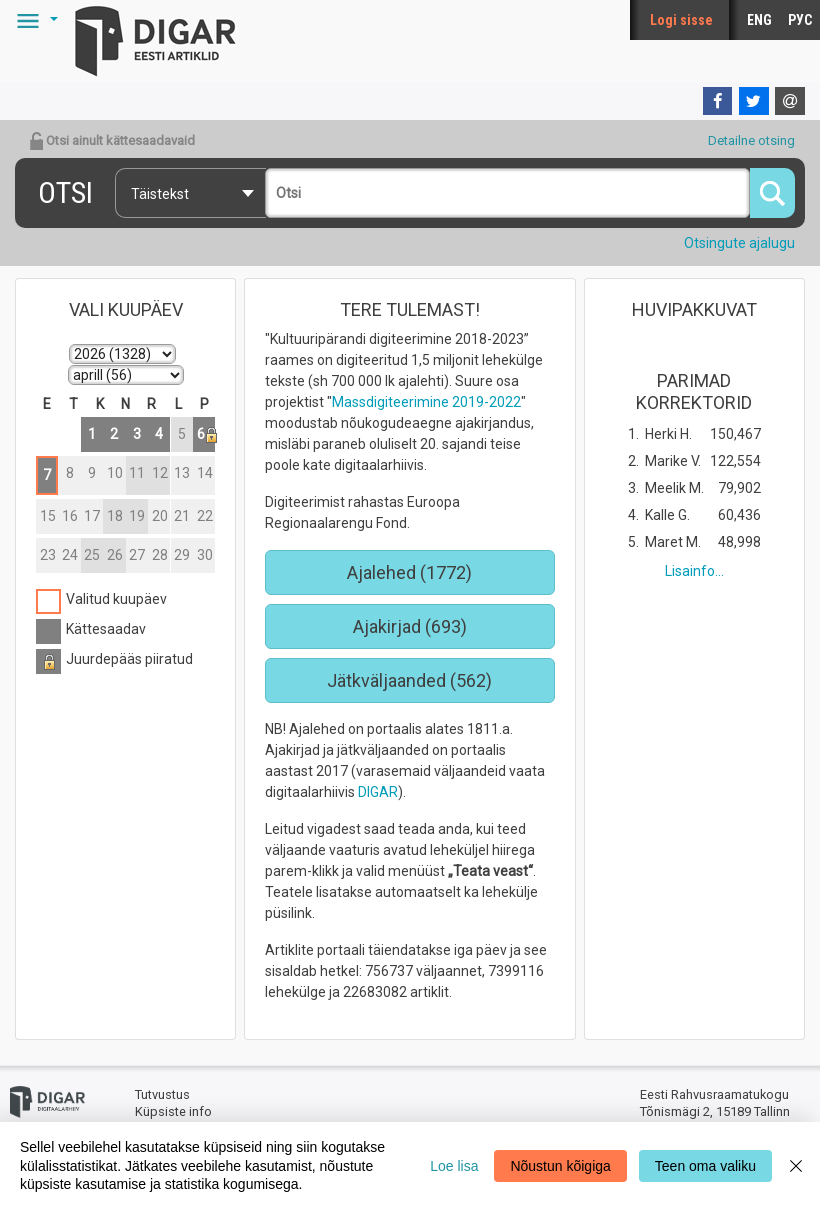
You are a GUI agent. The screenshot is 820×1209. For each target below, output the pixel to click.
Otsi (65, 192)
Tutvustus (162, 1094)
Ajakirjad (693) (410, 626)
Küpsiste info (173, 1111)
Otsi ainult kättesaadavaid (112, 141)
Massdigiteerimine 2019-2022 (426, 402)
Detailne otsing (751, 140)
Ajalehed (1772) (409, 572)
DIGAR (378, 792)
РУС (800, 20)
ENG (759, 20)
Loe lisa (454, 1166)
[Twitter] (754, 101)
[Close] (796, 1165)
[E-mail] (790, 101)
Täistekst (160, 194)
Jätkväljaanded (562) (409, 680)
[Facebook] (718, 101)
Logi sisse (681, 20)
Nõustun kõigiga (560, 1166)
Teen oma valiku (705, 1166)
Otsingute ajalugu (739, 243)
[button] (34, 20)
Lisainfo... (694, 571)
